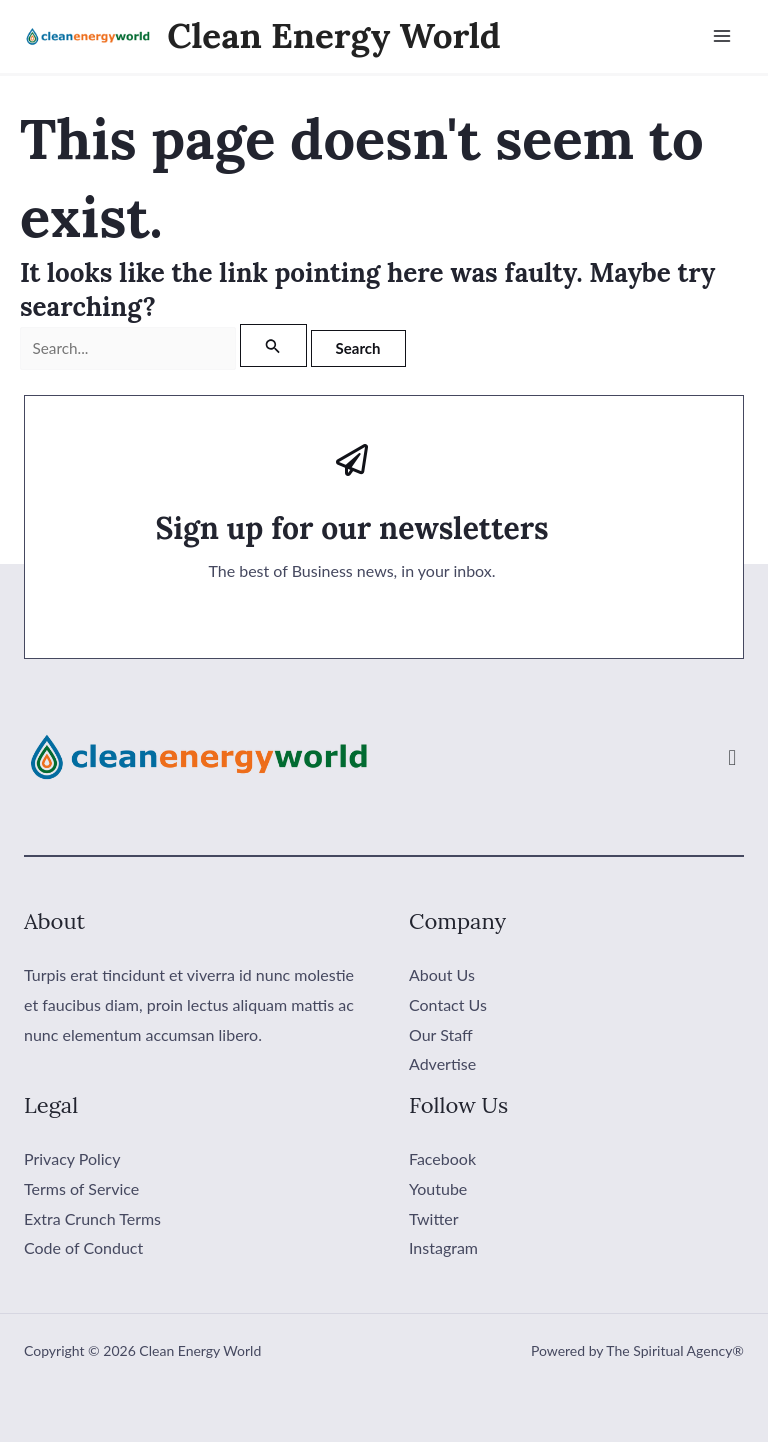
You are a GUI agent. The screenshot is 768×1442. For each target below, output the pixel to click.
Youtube (438, 1188)
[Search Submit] (284, 346)
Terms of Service (81, 1188)
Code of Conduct (83, 1248)
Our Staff (441, 1034)
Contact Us (448, 1004)
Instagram (443, 1248)
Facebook (442, 1159)
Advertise (442, 1064)
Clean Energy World (334, 36)
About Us (442, 975)
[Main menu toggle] (722, 37)
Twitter (434, 1218)
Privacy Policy (72, 1159)
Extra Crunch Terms (92, 1218)
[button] (732, 758)
